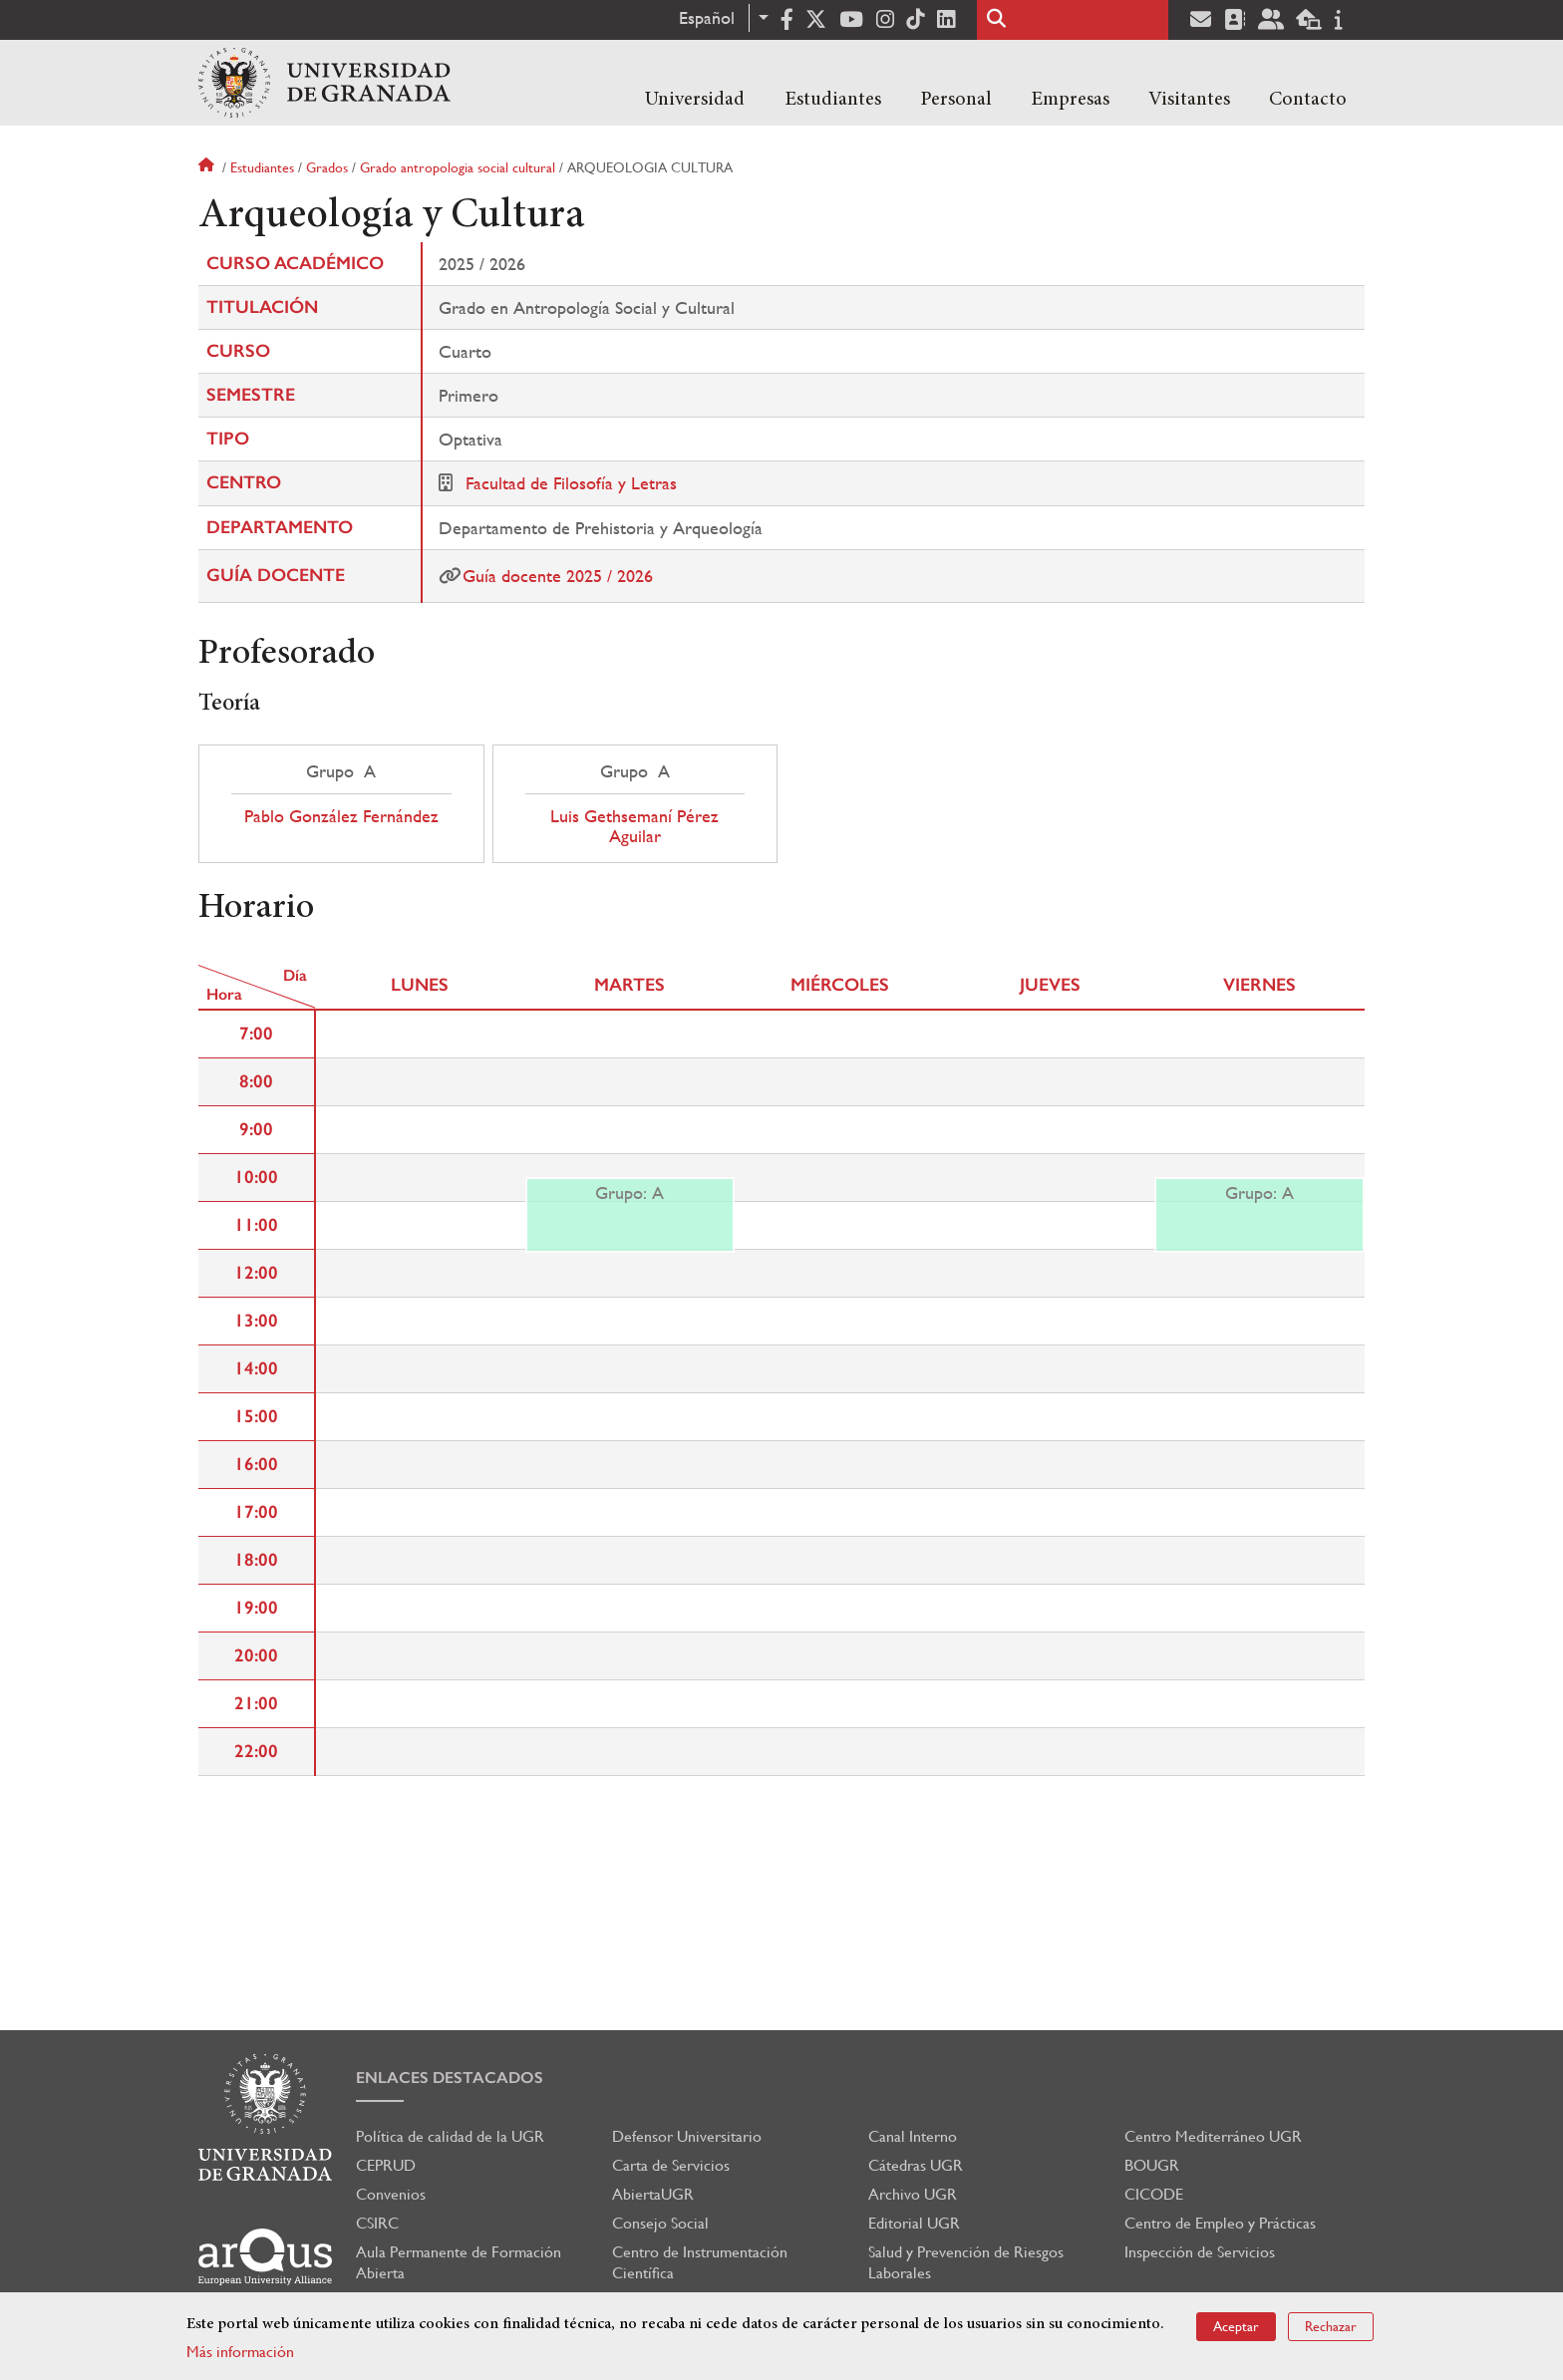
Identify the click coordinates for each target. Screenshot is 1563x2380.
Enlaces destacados (449, 2077)
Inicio (208, 167)
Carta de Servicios (671, 2165)
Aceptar (1236, 2326)
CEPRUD (386, 2165)
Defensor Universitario (687, 2136)
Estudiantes (832, 100)
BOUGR (1151, 2165)
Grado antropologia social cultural (457, 167)
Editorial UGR (914, 2223)
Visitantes (1189, 100)
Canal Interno (912, 2136)
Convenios (391, 2194)
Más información (240, 2351)
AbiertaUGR (653, 2194)
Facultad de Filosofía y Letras (571, 482)
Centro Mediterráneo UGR (1213, 2136)
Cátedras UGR (915, 2165)
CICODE (1153, 2194)
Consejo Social (660, 2223)
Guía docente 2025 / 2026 (558, 575)
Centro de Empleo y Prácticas (1220, 2223)
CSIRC (377, 2223)
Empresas (1070, 100)
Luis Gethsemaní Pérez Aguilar (634, 826)
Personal (956, 100)
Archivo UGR (912, 2194)
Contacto (1308, 100)
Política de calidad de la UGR (450, 2136)
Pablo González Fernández (341, 816)
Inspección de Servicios (1199, 2251)
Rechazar (1331, 2326)
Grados (327, 167)
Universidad (695, 100)
